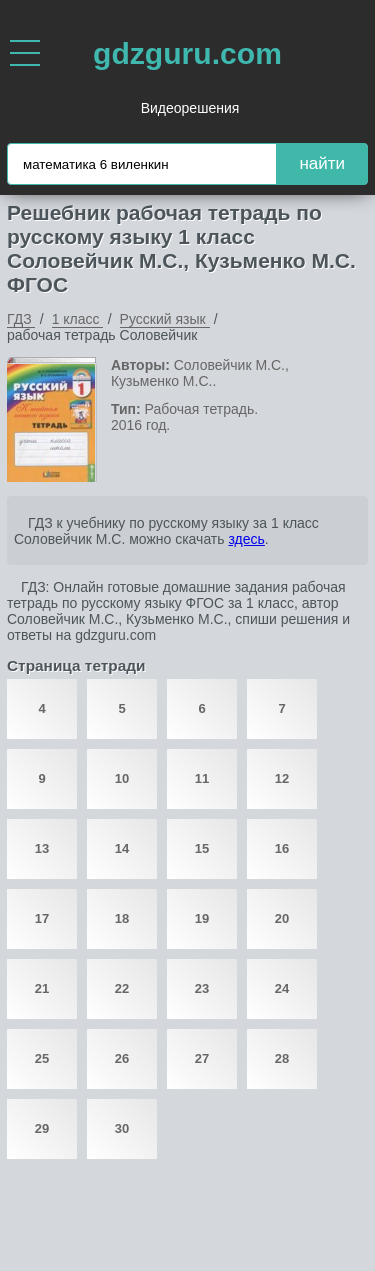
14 (122, 848)
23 (202, 988)
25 (42, 1058)
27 (202, 1058)
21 (42, 988)
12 (282, 778)
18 (122, 918)
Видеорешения (190, 108)
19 (202, 918)
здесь (246, 539)
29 (42, 1128)
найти (322, 163)
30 (122, 1128)
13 (42, 848)
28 (282, 1058)
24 (282, 988)
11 (202, 778)
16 (282, 848)
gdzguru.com (187, 53)
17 (42, 918)
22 (122, 988)
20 (282, 918)
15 (202, 848)
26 (122, 1058)
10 (122, 778)
